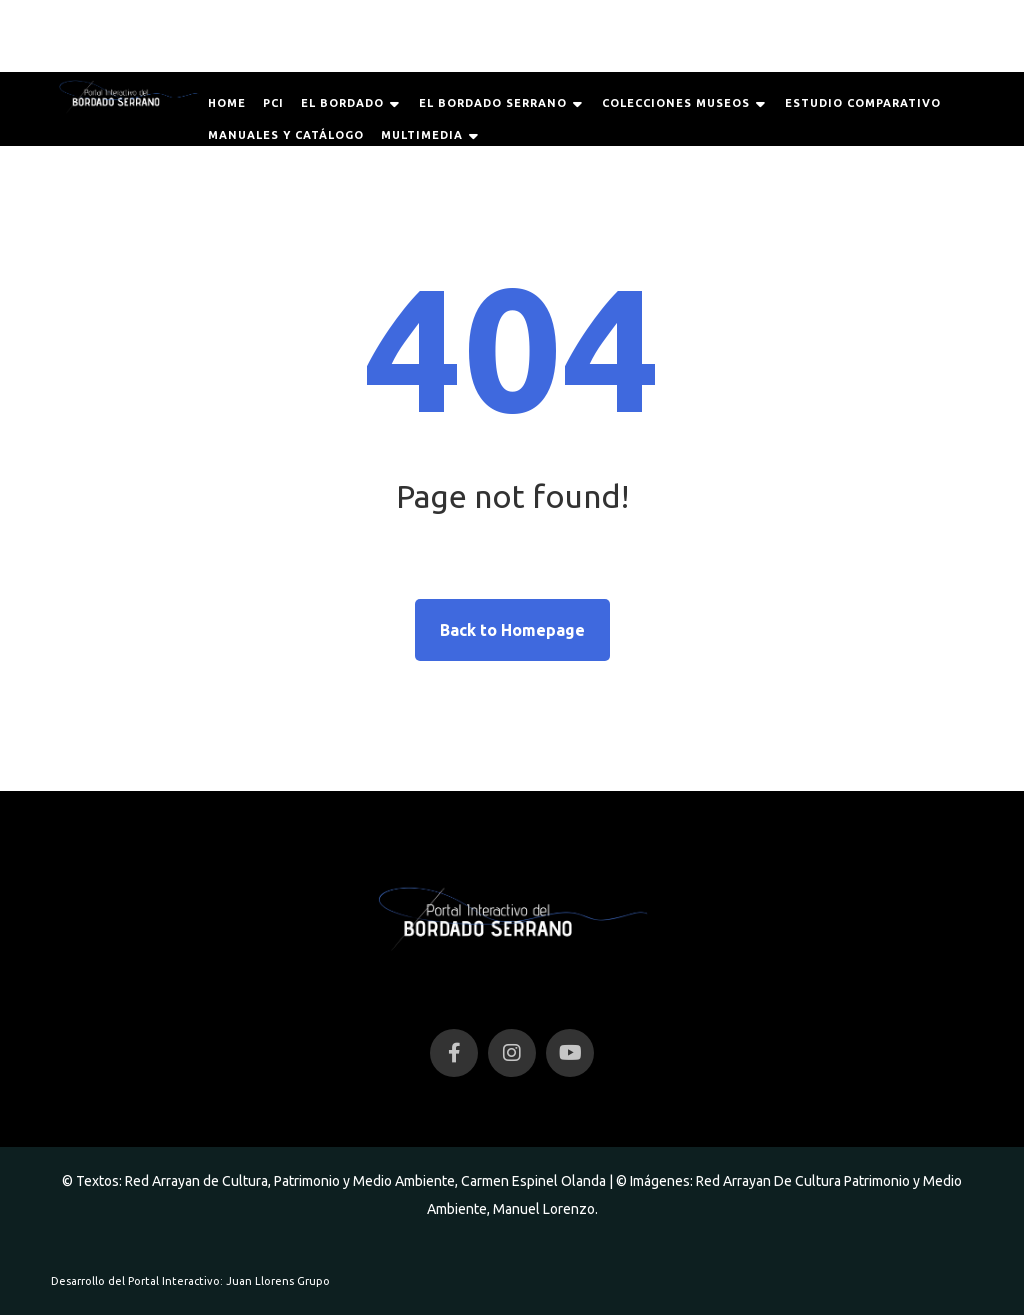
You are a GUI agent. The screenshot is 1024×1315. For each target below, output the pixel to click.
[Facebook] (454, 1053)
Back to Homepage (512, 630)
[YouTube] (570, 1053)
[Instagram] (512, 1053)
